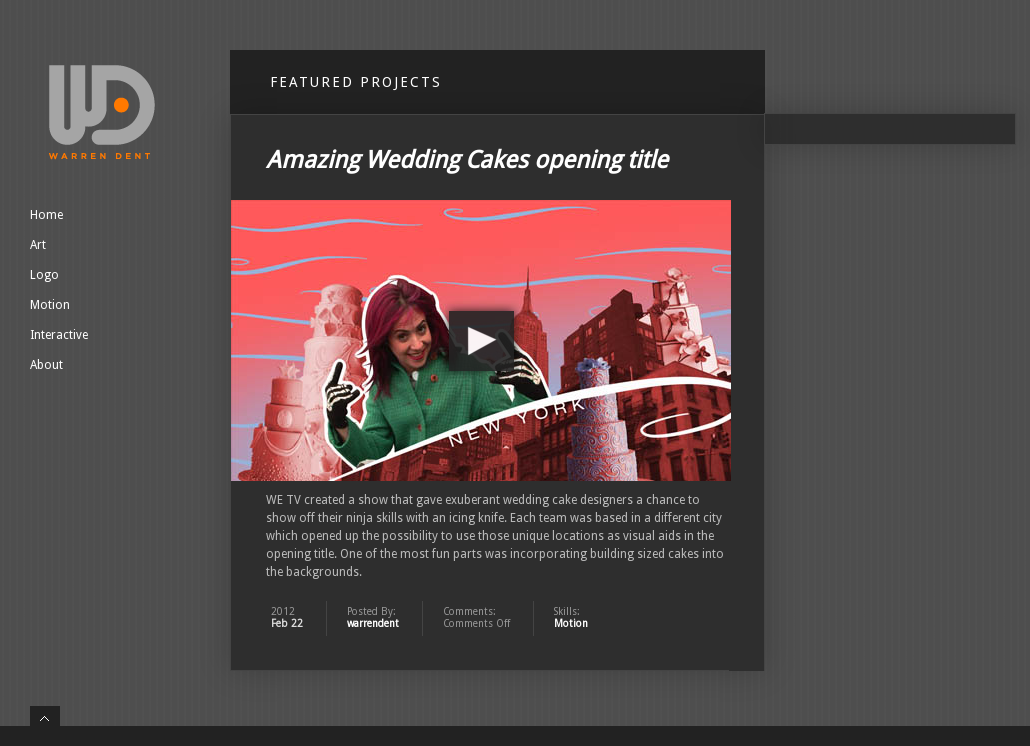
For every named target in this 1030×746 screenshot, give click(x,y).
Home (46, 215)
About (46, 365)
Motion (50, 305)
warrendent (373, 623)
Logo (44, 275)
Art (38, 245)
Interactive (59, 335)
